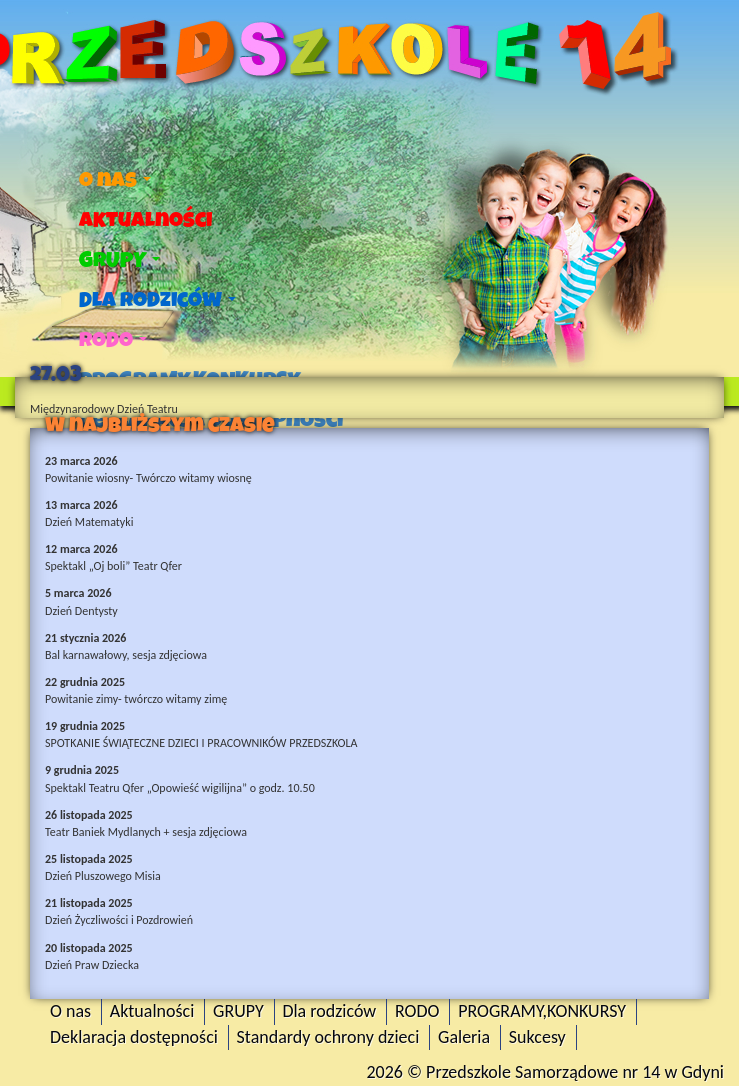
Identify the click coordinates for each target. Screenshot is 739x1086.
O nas (115, 180)
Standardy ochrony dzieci (328, 1037)
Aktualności (145, 220)
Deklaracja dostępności (134, 1037)
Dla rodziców (157, 300)
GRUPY (119, 260)
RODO (113, 340)
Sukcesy (537, 1037)
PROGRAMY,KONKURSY (542, 1011)
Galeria (464, 1037)
